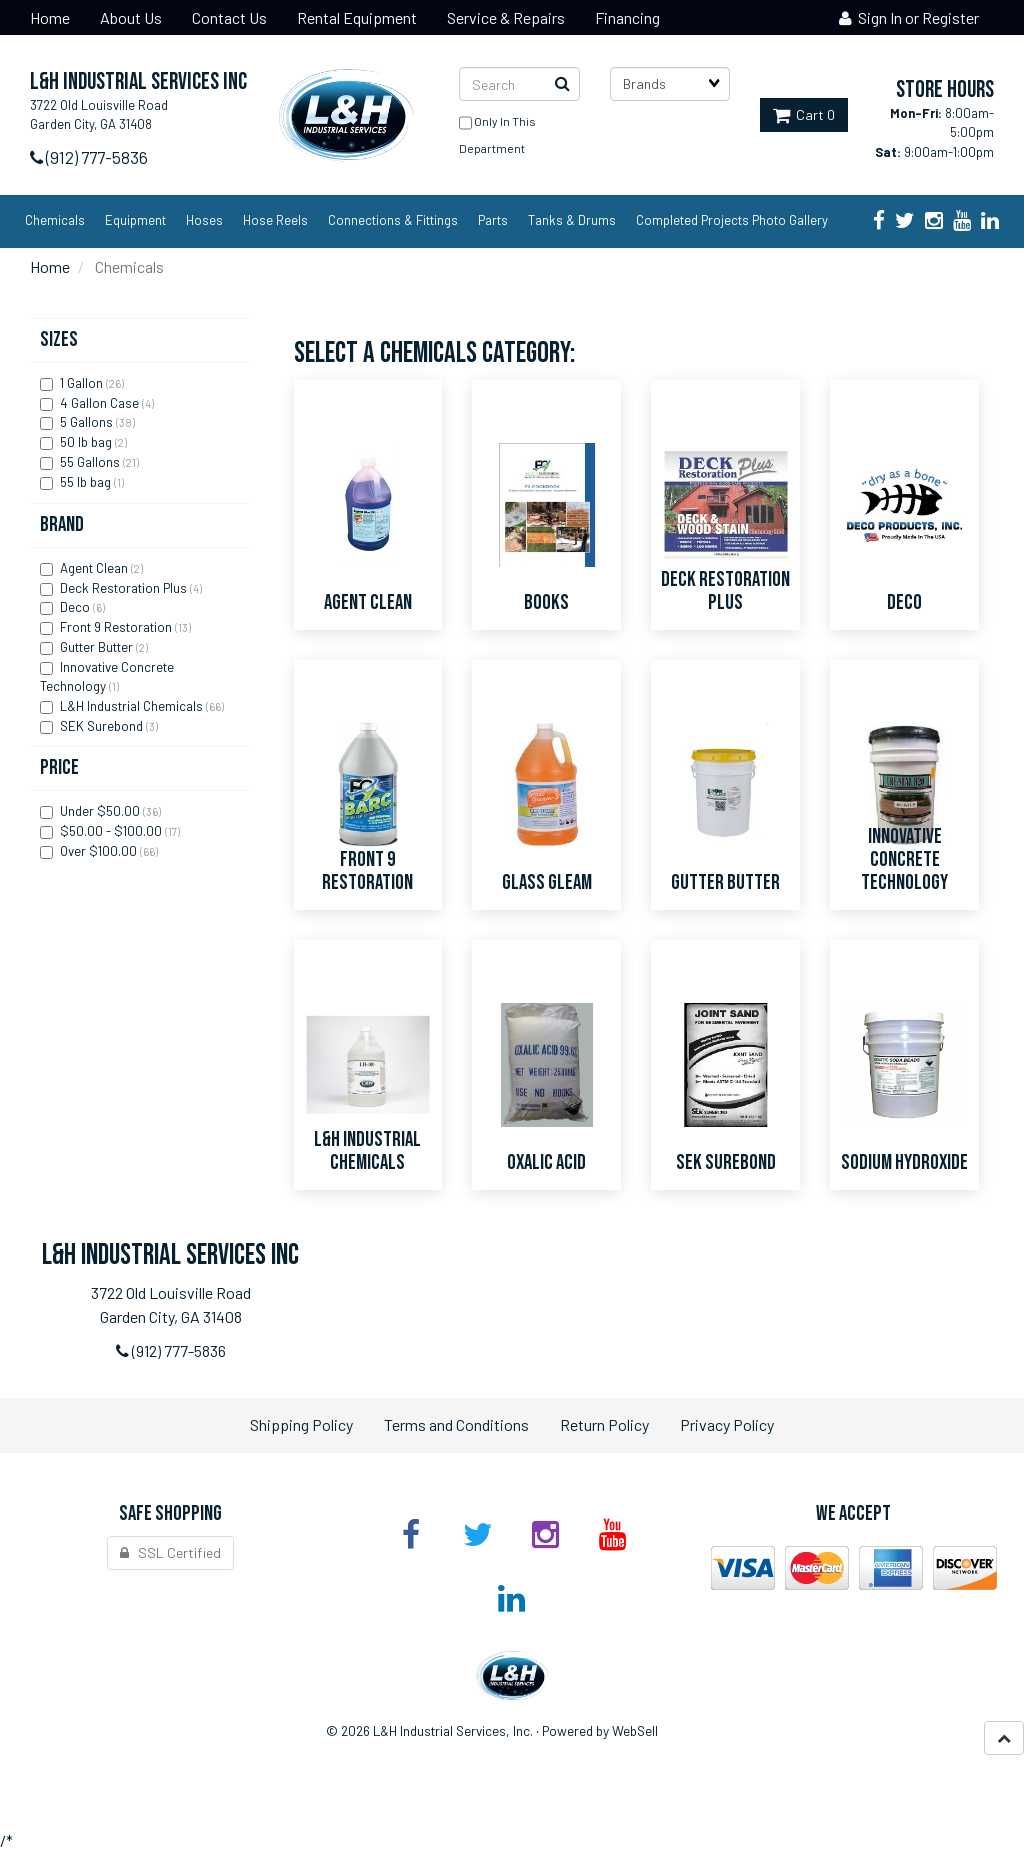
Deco (76, 607)
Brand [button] (62, 524)
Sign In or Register (909, 17)
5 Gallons (88, 422)
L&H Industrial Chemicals (133, 706)
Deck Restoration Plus (125, 588)
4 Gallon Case (101, 403)
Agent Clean (95, 568)
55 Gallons (91, 462)
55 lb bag (87, 482)
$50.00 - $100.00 (112, 831)
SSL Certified (170, 1552)
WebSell (635, 1730)
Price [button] (59, 767)
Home (50, 266)
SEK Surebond (103, 726)
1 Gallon (83, 383)
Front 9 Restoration (117, 627)
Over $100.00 (100, 851)
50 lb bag (87, 442)
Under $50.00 (101, 811)
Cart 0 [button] (804, 114)
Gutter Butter (98, 647)
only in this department (497, 130)
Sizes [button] (59, 339)
